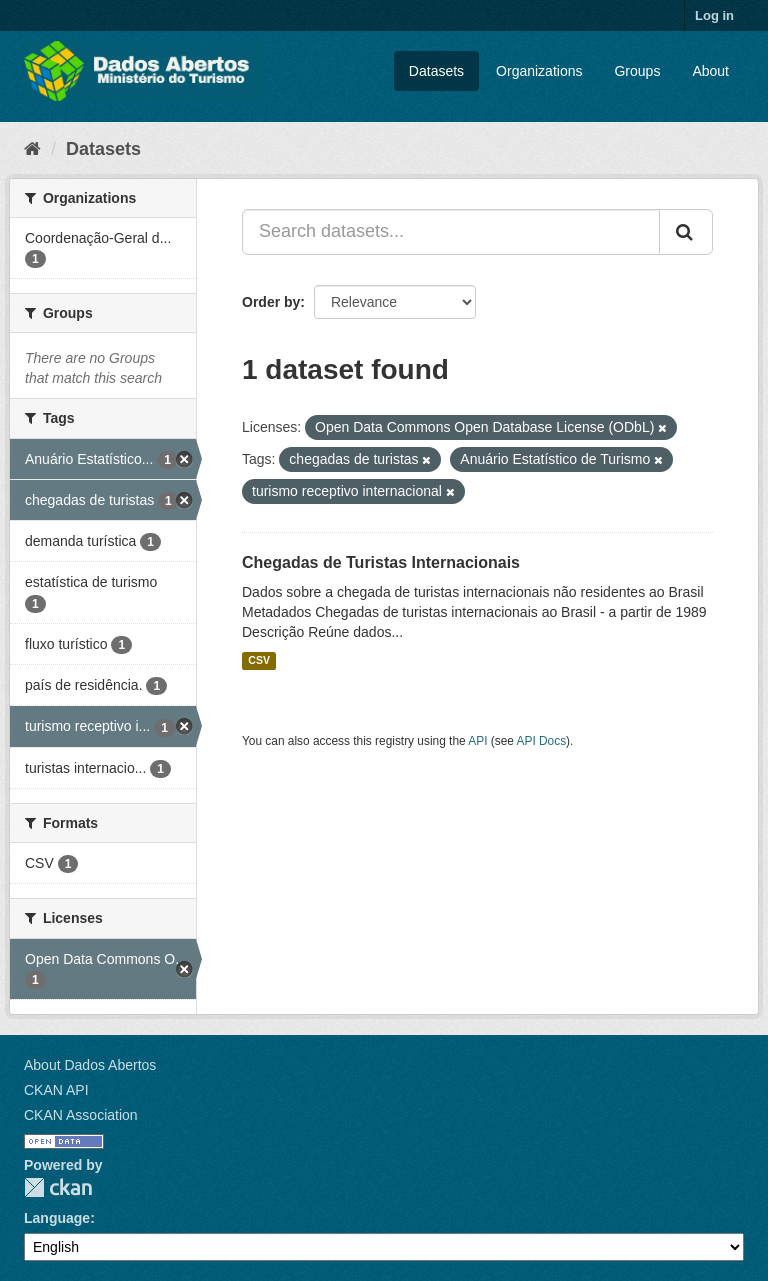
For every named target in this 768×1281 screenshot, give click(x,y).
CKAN (58, 1187)
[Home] (32, 149)
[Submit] (686, 232)
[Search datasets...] (451, 232)
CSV (259, 661)
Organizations (539, 71)
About (710, 71)
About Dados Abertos (90, 1065)
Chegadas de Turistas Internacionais (381, 562)
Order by (271, 302)
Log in (714, 15)
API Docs (542, 741)
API (477, 741)
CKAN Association (81, 1115)
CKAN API (56, 1090)
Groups (637, 71)
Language (57, 1218)
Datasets (436, 71)
